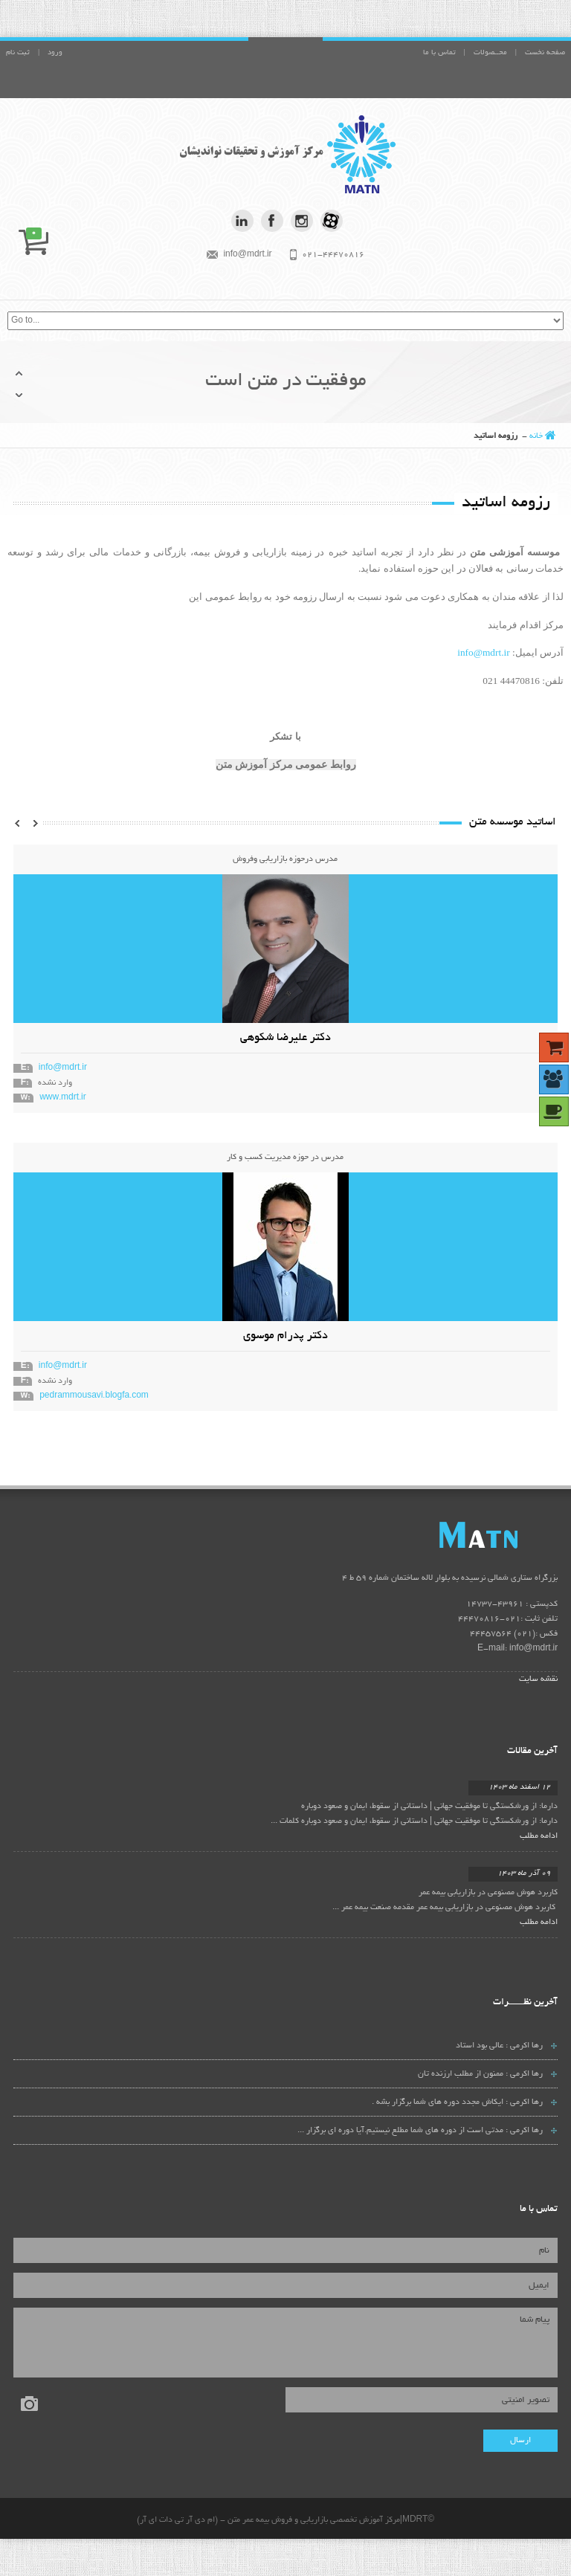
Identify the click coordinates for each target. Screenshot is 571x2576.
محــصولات (490, 53)
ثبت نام (18, 53)
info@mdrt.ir (483, 652)
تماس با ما (439, 53)
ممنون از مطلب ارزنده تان (460, 2074)
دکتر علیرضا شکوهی (285, 1038)
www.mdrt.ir (62, 1098)
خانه (536, 436)
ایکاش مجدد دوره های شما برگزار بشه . (437, 2102)
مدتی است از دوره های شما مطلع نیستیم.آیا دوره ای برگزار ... (400, 2130)
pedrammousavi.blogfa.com (94, 1396)
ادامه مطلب (539, 1836)
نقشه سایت (538, 1679)
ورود (55, 53)
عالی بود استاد (479, 2045)
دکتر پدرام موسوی (285, 1336)
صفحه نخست (545, 53)
